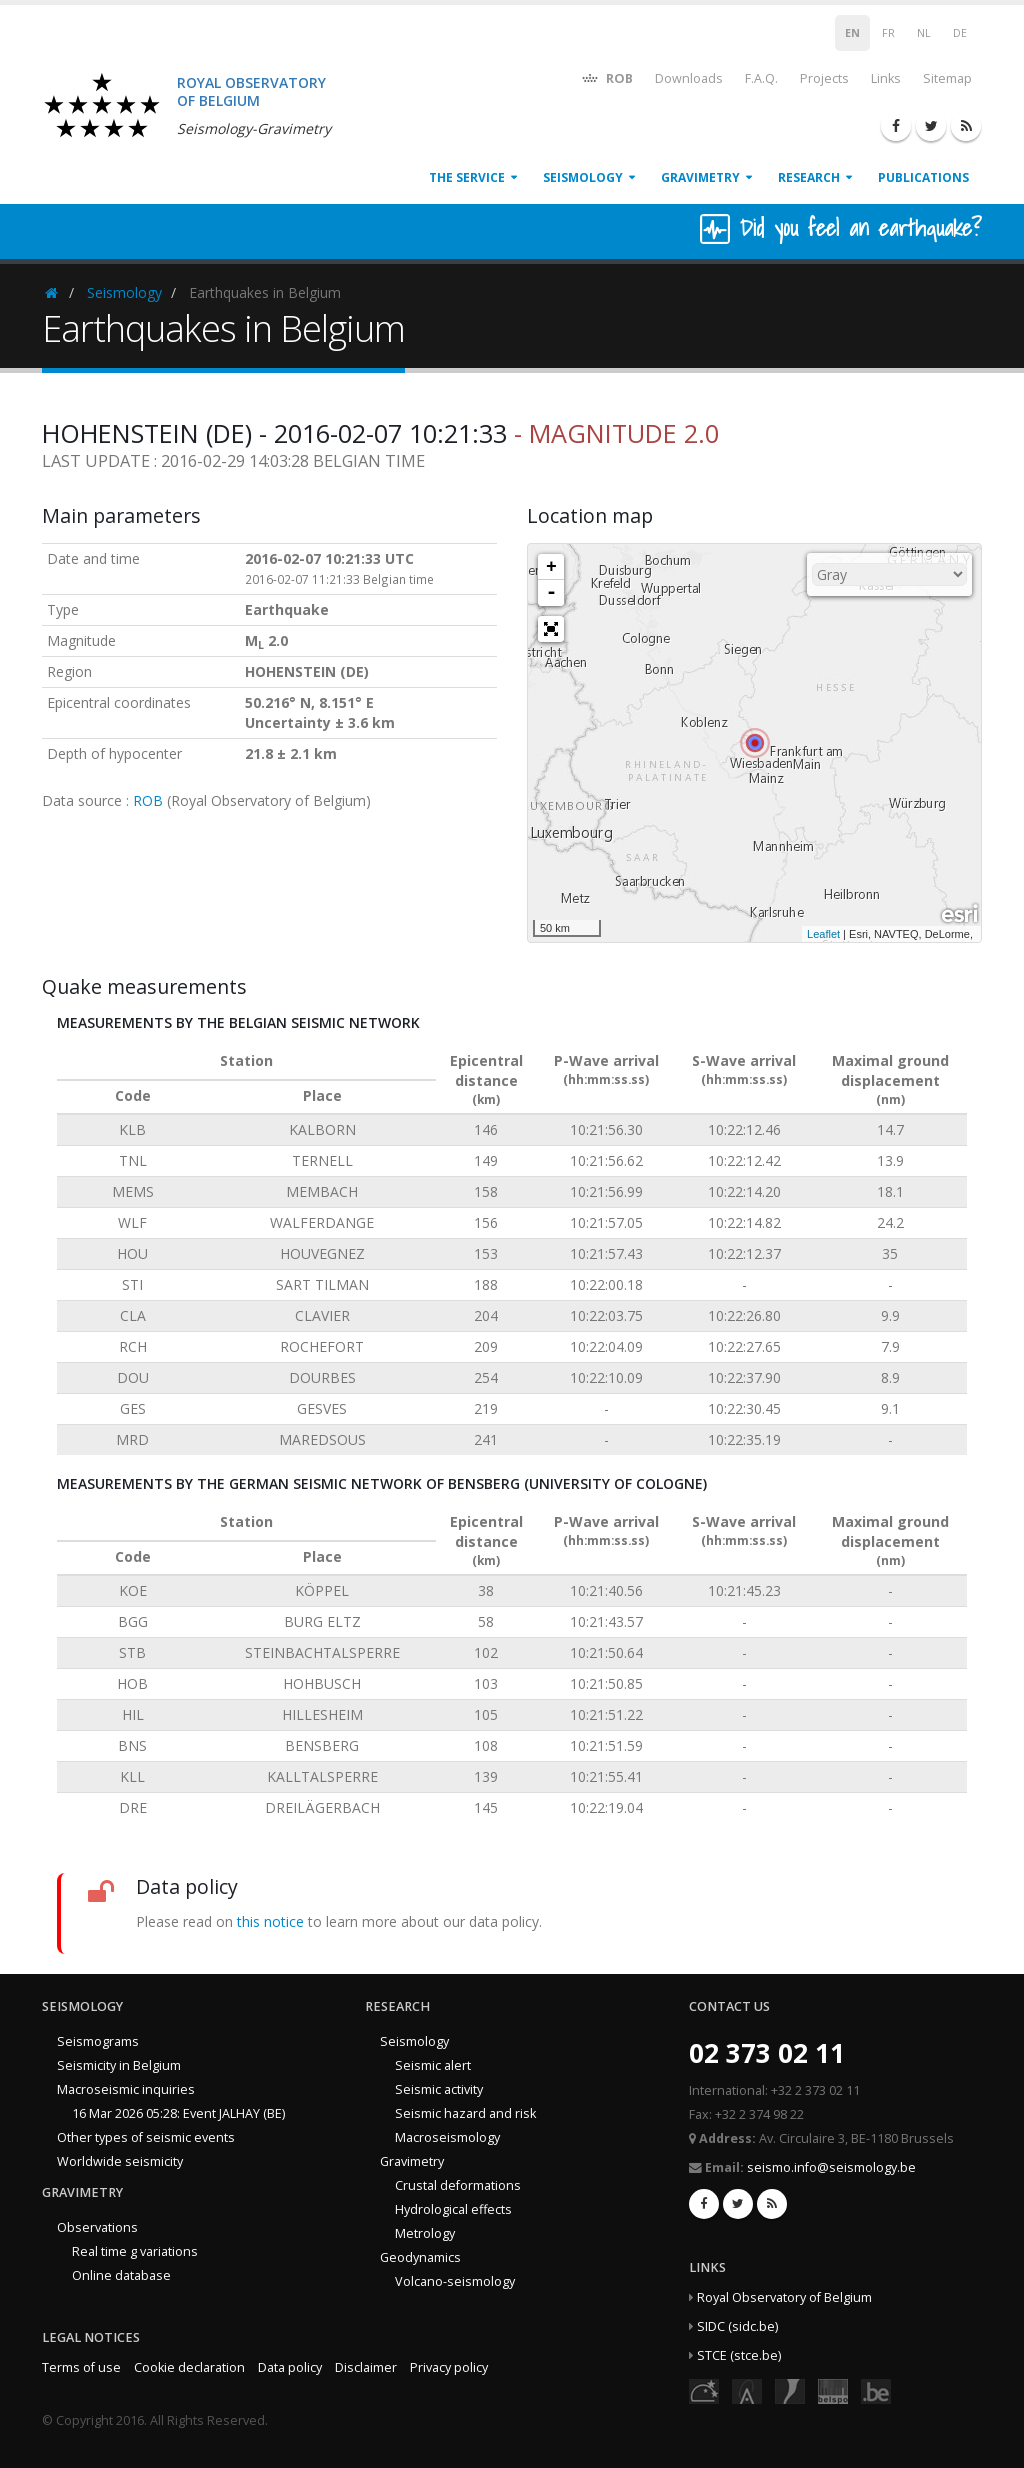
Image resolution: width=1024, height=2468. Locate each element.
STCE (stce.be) (739, 2355)
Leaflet (823, 934)
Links (886, 78)
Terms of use (81, 2367)
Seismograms (98, 2041)
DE (960, 33)
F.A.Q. (761, 78)
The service (467, 177)
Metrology (425, 2233)
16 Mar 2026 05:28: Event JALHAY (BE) (178, 2113)
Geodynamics (420, 2257)
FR (888, 33)
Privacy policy (449, 2367)
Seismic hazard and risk (465, 2113)
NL (924, 33)
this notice (270, 1921)
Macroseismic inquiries (126, 2089)
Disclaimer (366, 2367)
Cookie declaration (189, 2367)
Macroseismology (447, 2137)
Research (809, 177)
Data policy (290, 2367)
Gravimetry (700, 177)
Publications (923, 177)
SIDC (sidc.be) (737, 2326)
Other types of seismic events (146, 2137)
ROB (606, 77)
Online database (121, 2275)
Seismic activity (439, 2089)
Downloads (689, 78)
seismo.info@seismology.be (831, 2167)
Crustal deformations (458, 2185)
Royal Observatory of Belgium (784, 2297)
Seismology (583, 177)
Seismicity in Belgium (119, 2065)
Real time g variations (135, 2251)
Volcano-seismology (455, 2281)
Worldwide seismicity (120, 2161)
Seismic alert (433, 2065)
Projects (824, 78)
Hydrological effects (453, 2209)
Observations (97, 2227)
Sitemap (947, 78)
